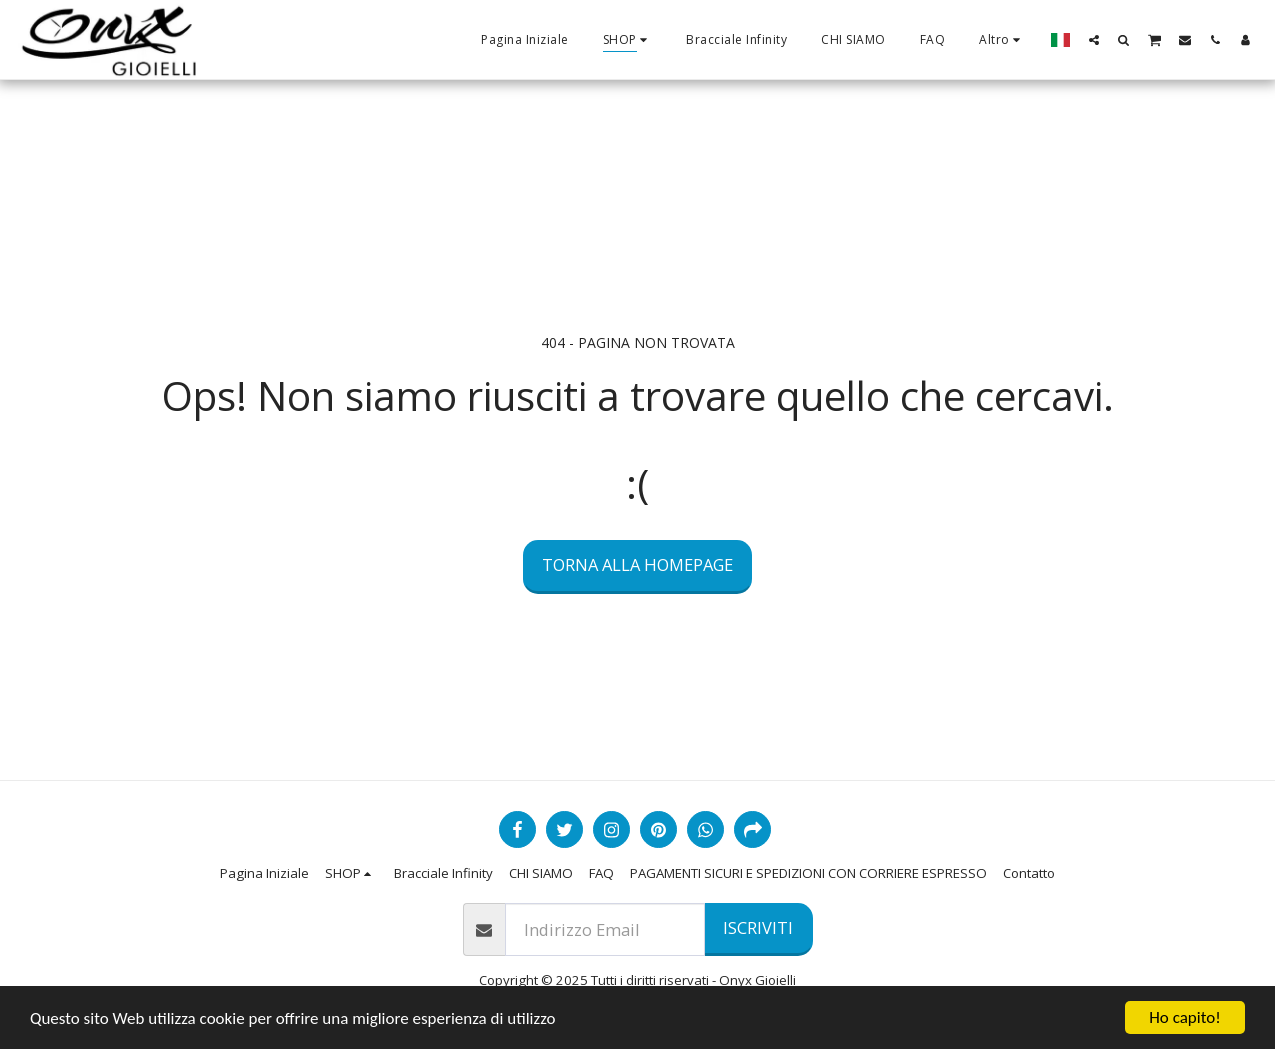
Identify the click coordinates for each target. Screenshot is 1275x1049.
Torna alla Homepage (637, 564)
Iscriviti (758, 927)
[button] (1094, 39)
